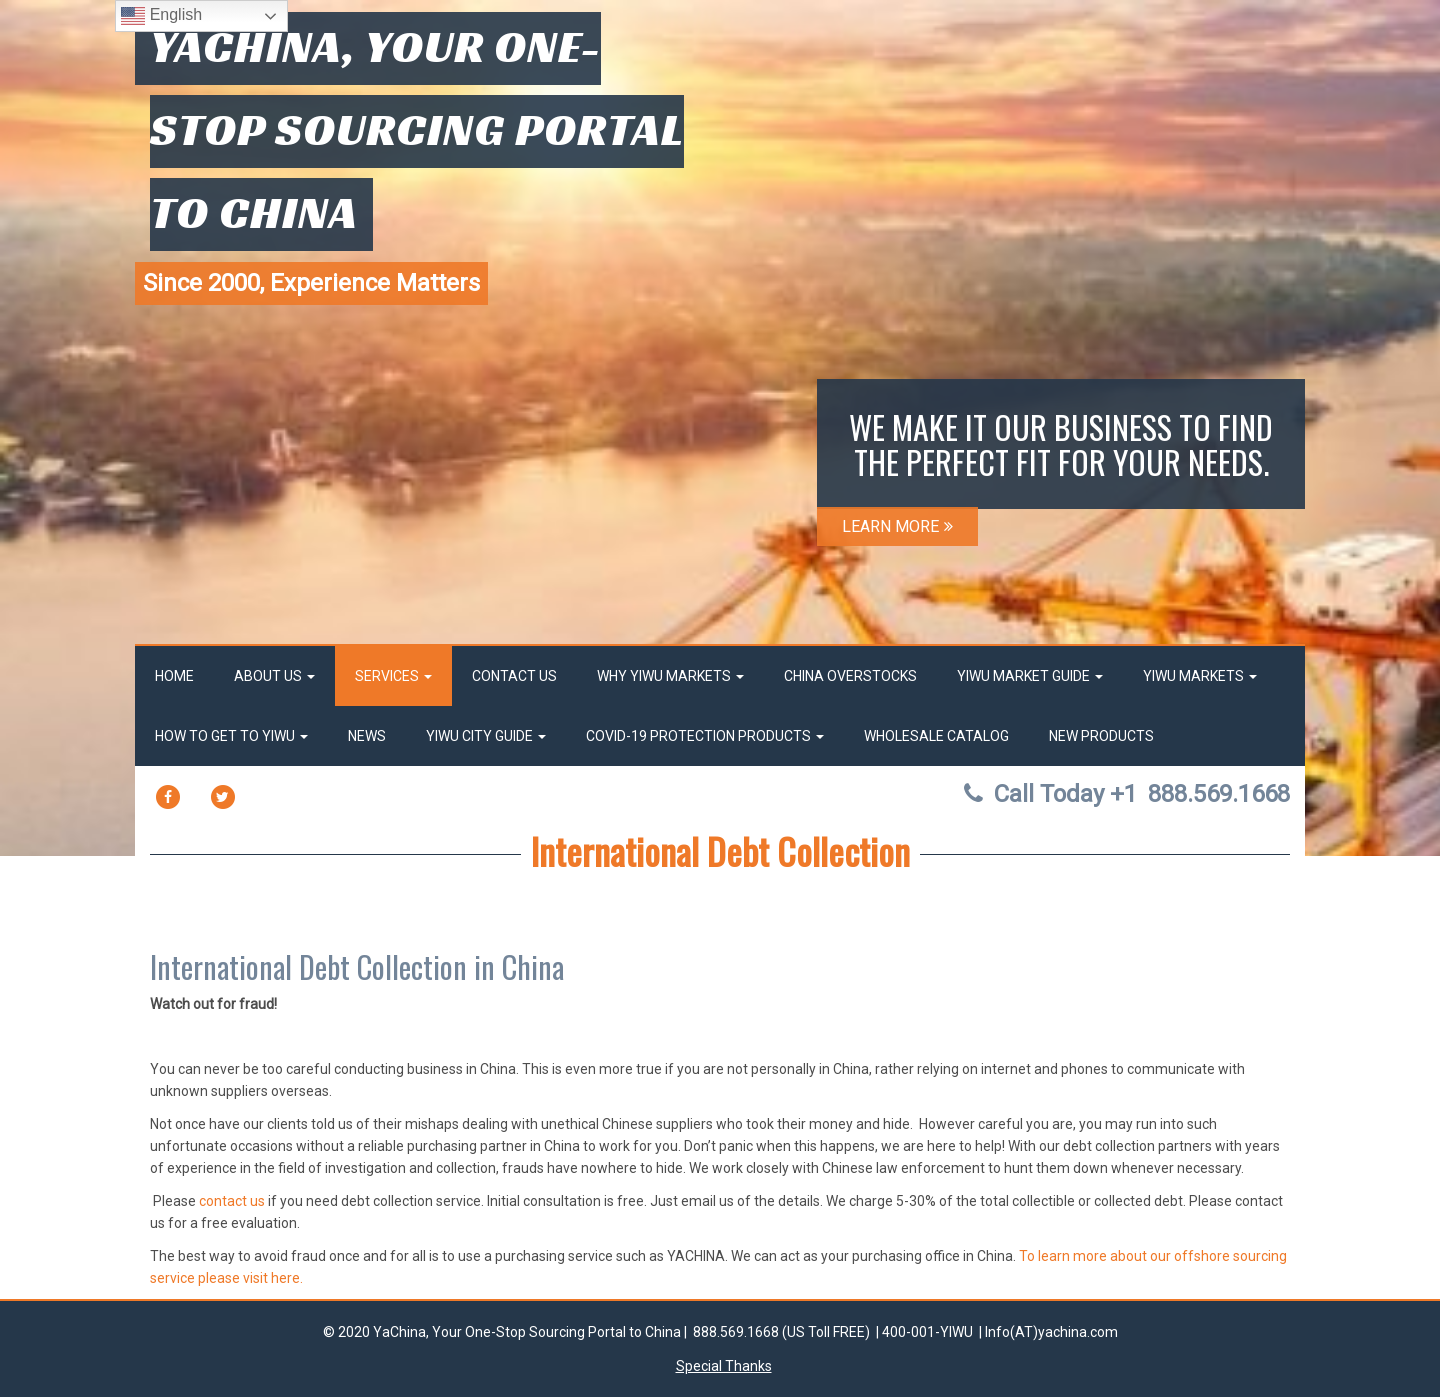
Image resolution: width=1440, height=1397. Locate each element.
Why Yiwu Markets (670, 676)
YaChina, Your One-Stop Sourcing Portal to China (417, 129)
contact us (232, 1201)
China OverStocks (850, 676)
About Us (274, 676)
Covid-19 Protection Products (705, 736)
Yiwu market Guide (1030, 676)
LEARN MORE (897, 526)
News (367, 736)
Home (174, 676)
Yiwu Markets (1200, 676)
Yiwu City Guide (486, 736)
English (161, 16)
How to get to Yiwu (231, 736)
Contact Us (514, 676)
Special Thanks (724, 1366)
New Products (1101, 736)
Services (393, 676)
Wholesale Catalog (936, 736)
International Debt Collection (720, 850)
